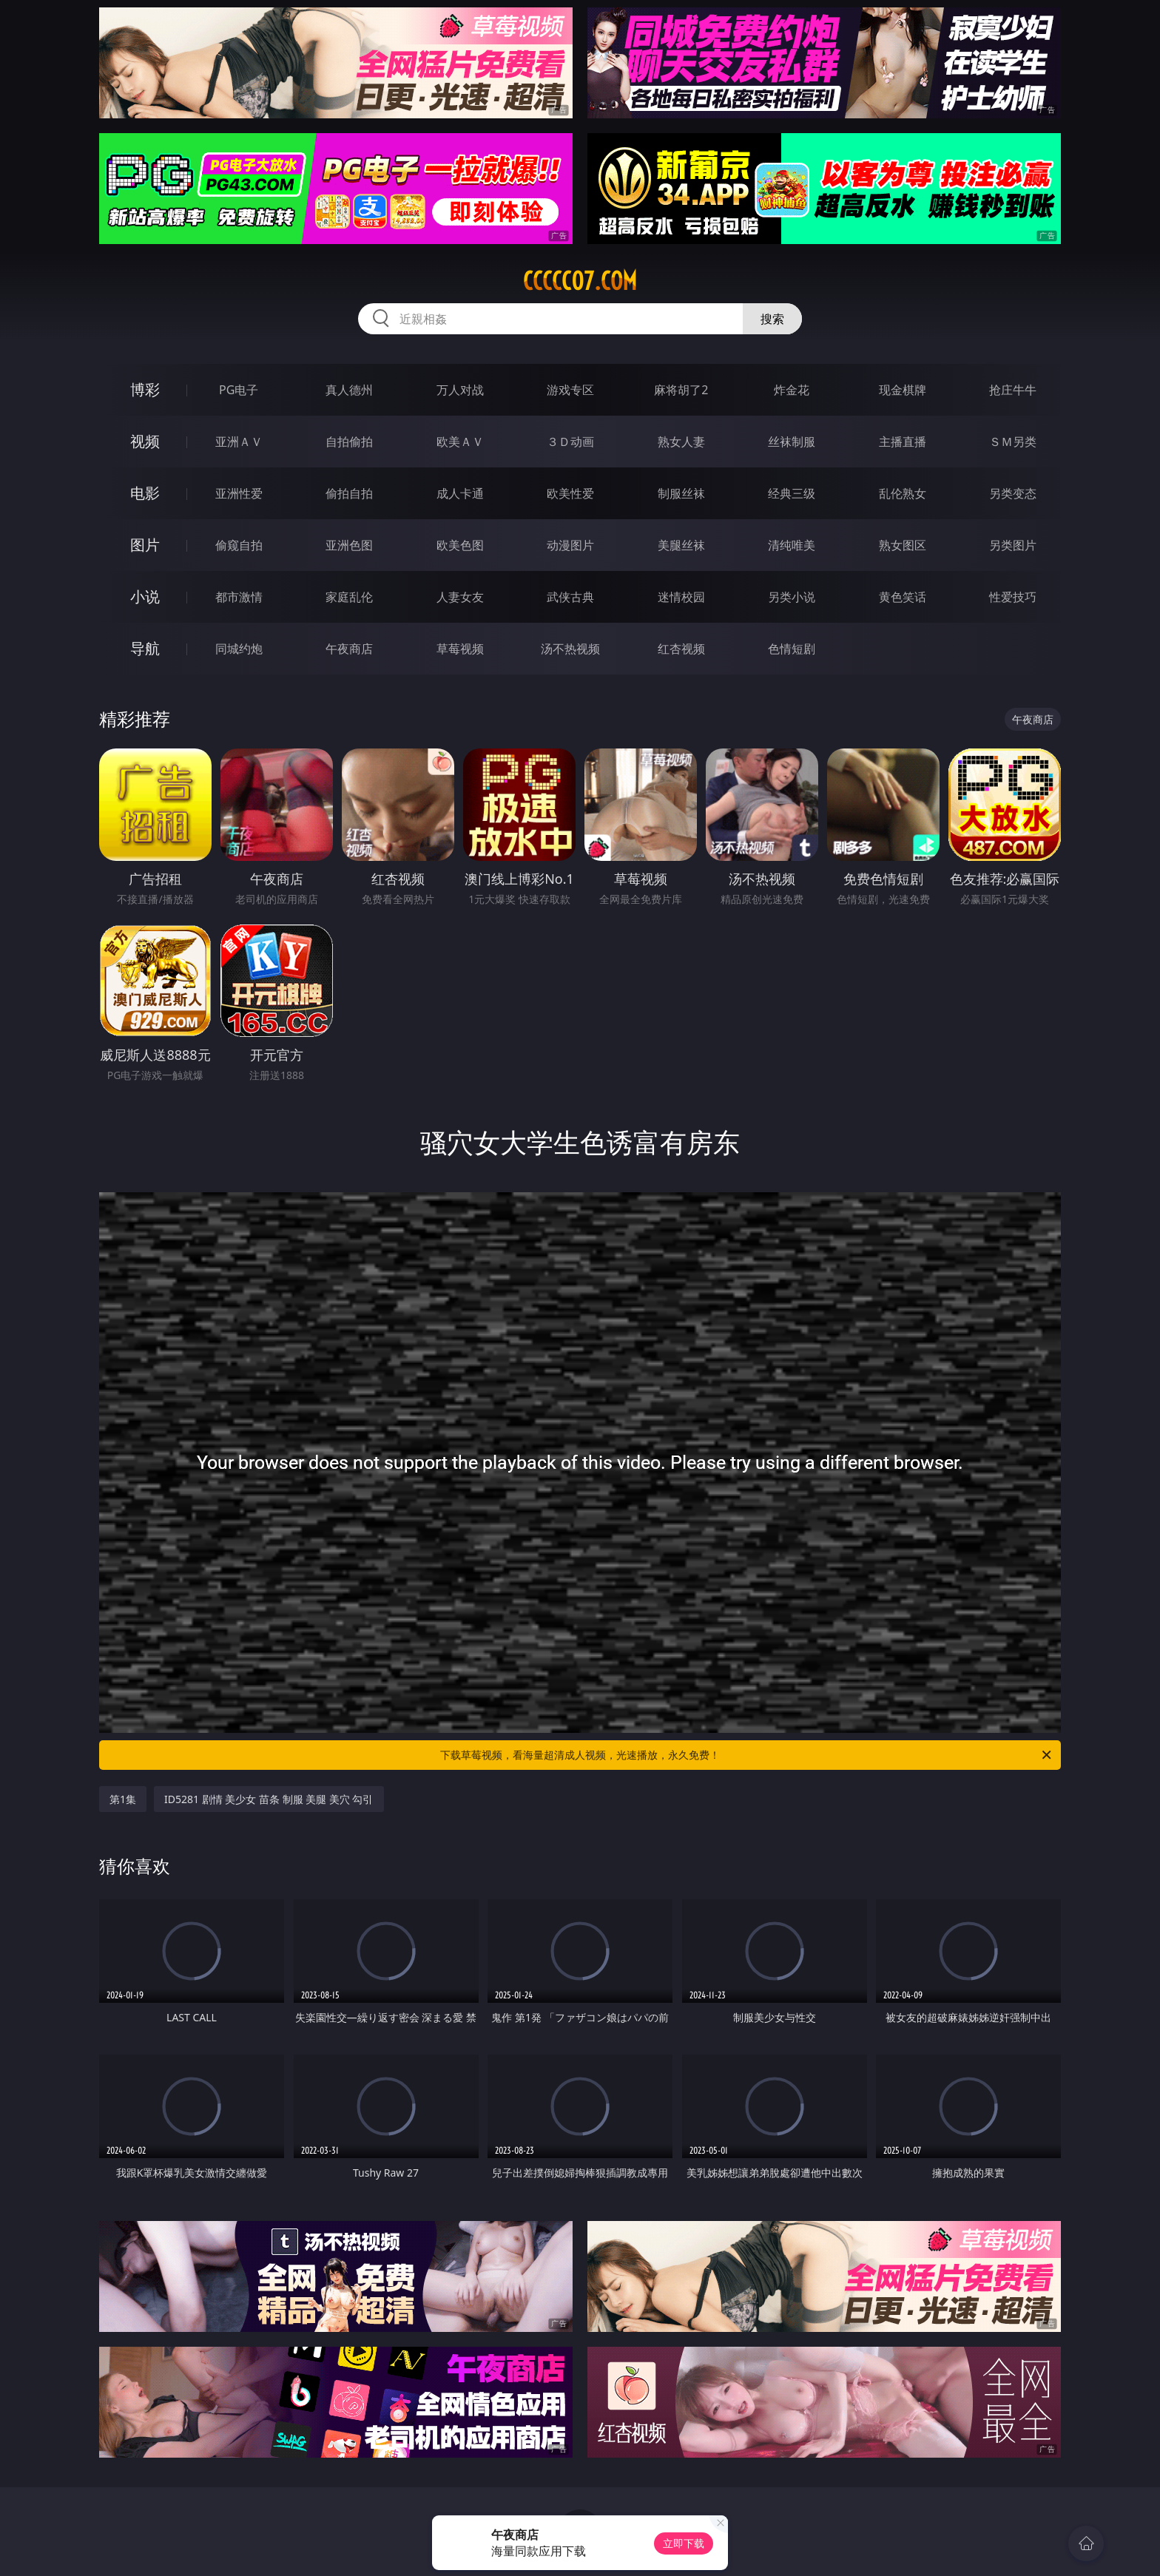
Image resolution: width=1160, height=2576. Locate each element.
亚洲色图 (349, 545)
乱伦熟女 (902, 493)
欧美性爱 (570, 493)
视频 (145, 441)
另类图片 (1012, 545)
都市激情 (239, 597)
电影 (145, 493)
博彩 (145, 389)
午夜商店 (349, 648)
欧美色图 (460, 545)
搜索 (772, 319)
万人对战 (460, 390)
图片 (145, 545)
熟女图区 (902, 545)
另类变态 (1012, 493)
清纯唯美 (791, 545)
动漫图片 (570, 545)
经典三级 (791, 493)
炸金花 (791, 390)
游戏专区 (570, 390)
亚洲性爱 (239, 493)
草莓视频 (460, 648)
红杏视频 (681, 648)
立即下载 (683, 2543)
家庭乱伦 (349, 597)
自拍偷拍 (349, 441)
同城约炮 (239, 648)
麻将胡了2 (681, 390)
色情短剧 (791, 648)
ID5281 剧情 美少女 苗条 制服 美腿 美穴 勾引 (268, 1799)
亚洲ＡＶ (239, 441)
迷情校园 (681, 597)
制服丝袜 (681, 493)
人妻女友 (460, 597)
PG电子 (238, 390)
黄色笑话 (902, 597)
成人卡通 (460, 493)
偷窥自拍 (239, 545)
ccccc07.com (580, 281)
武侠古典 (570, 597)
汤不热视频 (570, 648)
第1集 (122, 1799)
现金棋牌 (902, 390)
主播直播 (902, 441)
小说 (145, 596)
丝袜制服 (791, 441)
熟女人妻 (681, 441)
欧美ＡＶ (460, 441)
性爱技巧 (1012, 597)
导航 (145, 648)
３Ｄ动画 (570, 441)
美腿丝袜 (681, 545)
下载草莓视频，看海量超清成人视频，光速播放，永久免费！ (746, 1755)
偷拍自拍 (349, 493)
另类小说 (791, 597)
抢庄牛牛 (1012, 390)
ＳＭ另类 (1012, 441)
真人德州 (349, 390)
